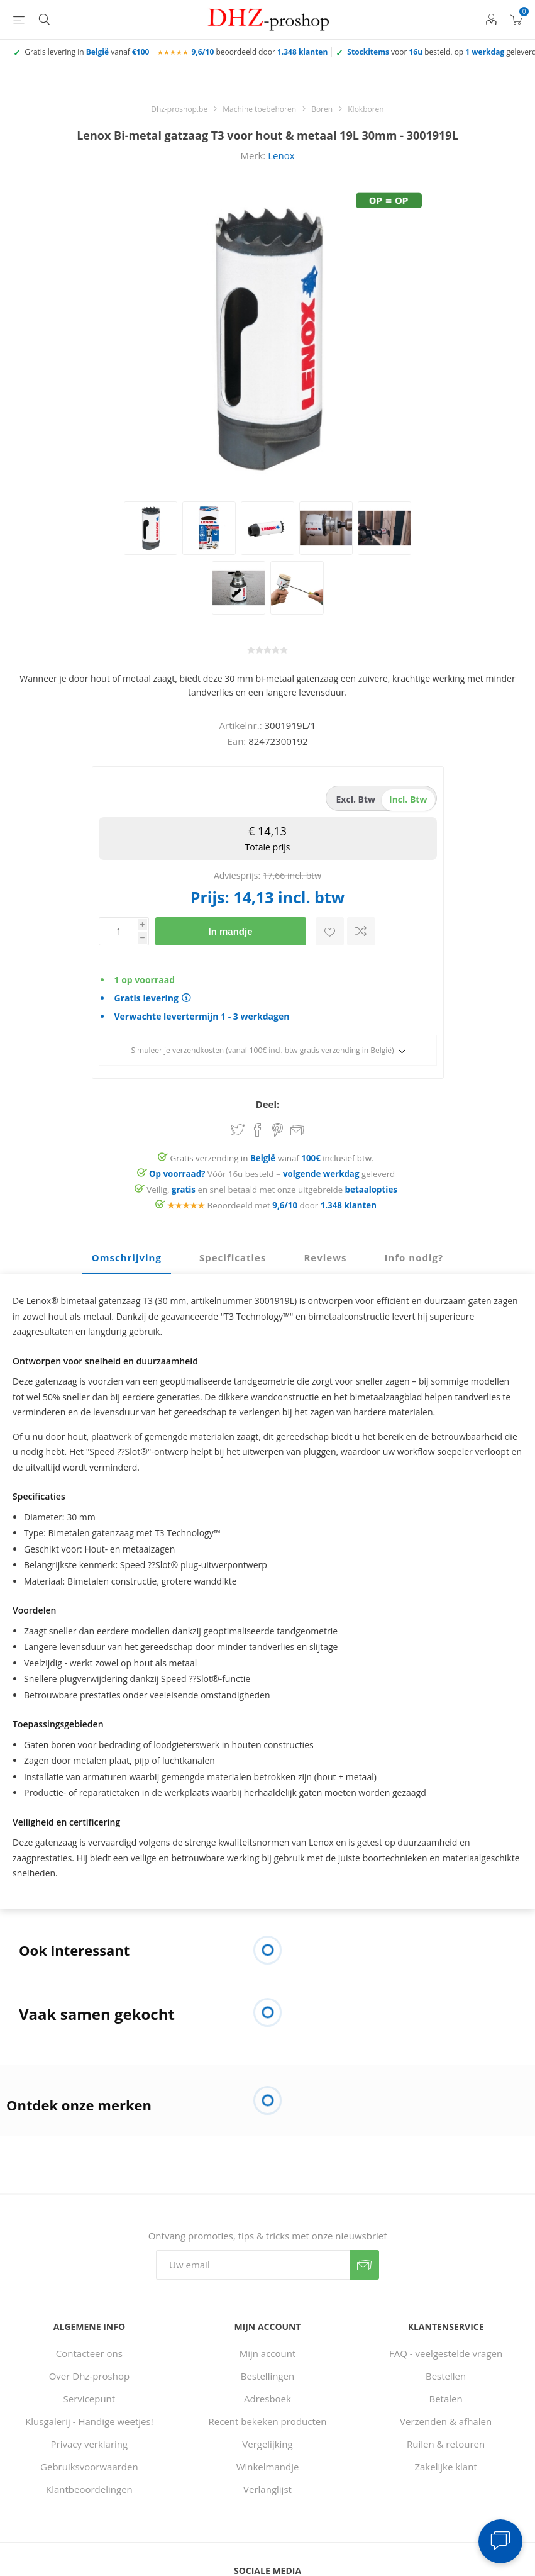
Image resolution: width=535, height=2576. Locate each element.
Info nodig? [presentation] (413, 1257)
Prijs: (209, 897)
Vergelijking (267, 2444)
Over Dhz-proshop (89, 2376)
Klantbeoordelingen (89, 2489)
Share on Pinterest (277, 1130)
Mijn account (268, 2353)
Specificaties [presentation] (232, 1257)
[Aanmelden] (253, 2265)
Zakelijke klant (445, 2466)
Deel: (268, 1104)
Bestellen (446, 2376)
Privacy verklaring (89, 2444)
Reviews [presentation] (325, 1257)
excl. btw (356, 799)
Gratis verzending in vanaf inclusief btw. (272, 1158)
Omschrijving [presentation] (127, 1257)
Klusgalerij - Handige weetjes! (89, 2421)
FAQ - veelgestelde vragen (445, 2353)
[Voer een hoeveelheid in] (118, 931)
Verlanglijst (267, 2489)
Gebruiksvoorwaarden (89, 2466)
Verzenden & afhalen (446, 2421)
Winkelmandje (267, 2466)
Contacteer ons (89, 2353)
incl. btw (408, 799)
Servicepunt (89, 2398)
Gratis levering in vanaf (87, 52)
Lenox (281, 155)
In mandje (230, 931)
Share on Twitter (238, 1130)
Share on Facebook (258, 1130)
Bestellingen (267, 2376)
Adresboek (267, 2398)
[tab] (126, 1258)
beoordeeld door (259, 52)
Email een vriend (297, 1131)
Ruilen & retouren (446, 2444)
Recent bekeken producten (268, 2421)
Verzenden (364, 2265)
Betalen (446, 2398)
